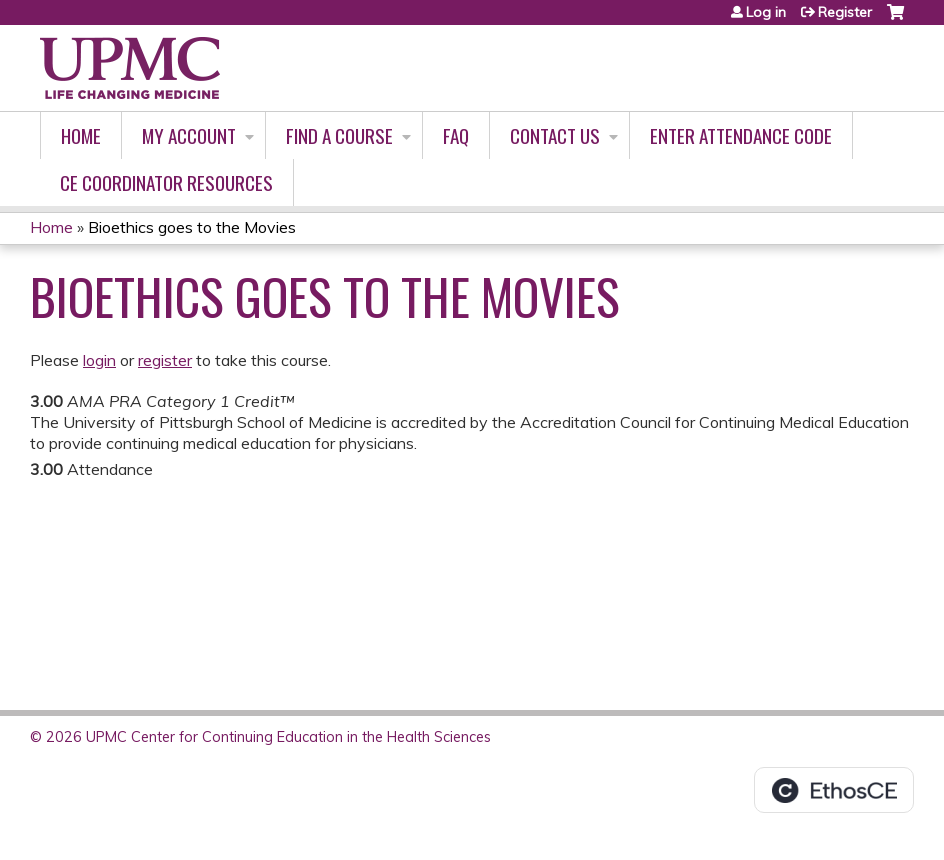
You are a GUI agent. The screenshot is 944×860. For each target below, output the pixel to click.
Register (845, 12)
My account (189, 135)
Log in (766, 12)
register (165, 360)
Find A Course (339, 135)
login (99, 360)
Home (81, 135)
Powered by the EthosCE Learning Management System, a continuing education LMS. (834, 790)
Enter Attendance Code (741, 135)
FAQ (456, 135)
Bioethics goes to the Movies (192, 227)
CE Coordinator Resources (166, 182)
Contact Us (555, 135)
